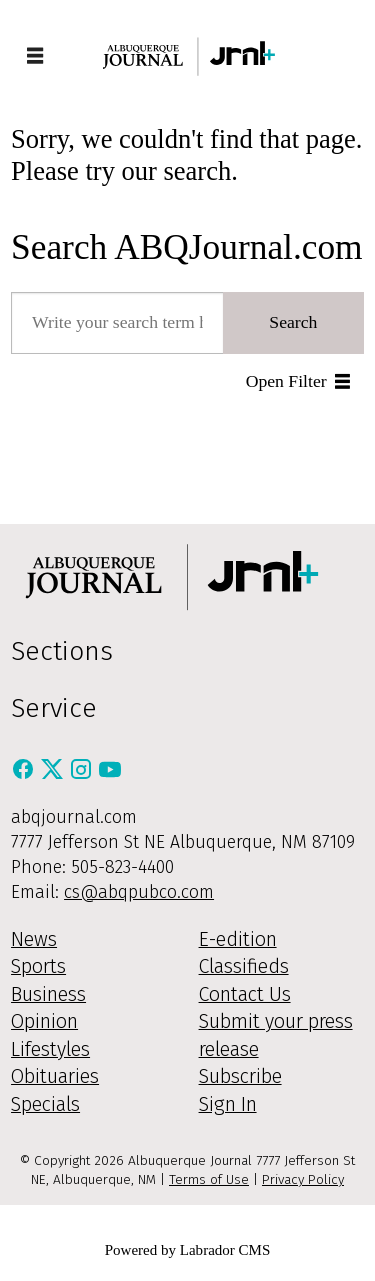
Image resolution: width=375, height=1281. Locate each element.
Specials (45, 1104)
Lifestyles (50, 1049)
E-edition (238, 939)
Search (293, 322)
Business (48, 994)
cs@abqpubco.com (139, 892)
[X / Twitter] (54, 775)
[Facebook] (25, 775)
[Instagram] (83, 775)
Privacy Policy (303, 1179)
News (34, 939)
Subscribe (240, 1076)
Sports (38, 966)
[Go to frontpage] (188, 56)
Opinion (44, 1021)
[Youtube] (110, 775)
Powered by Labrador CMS (188, 1250)
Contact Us (245, 994)
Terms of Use (209, 1179)
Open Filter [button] (286, 381)
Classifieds (244, 966)
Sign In (228, 1104)
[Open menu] (35, 57)
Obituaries (55, 1076)
